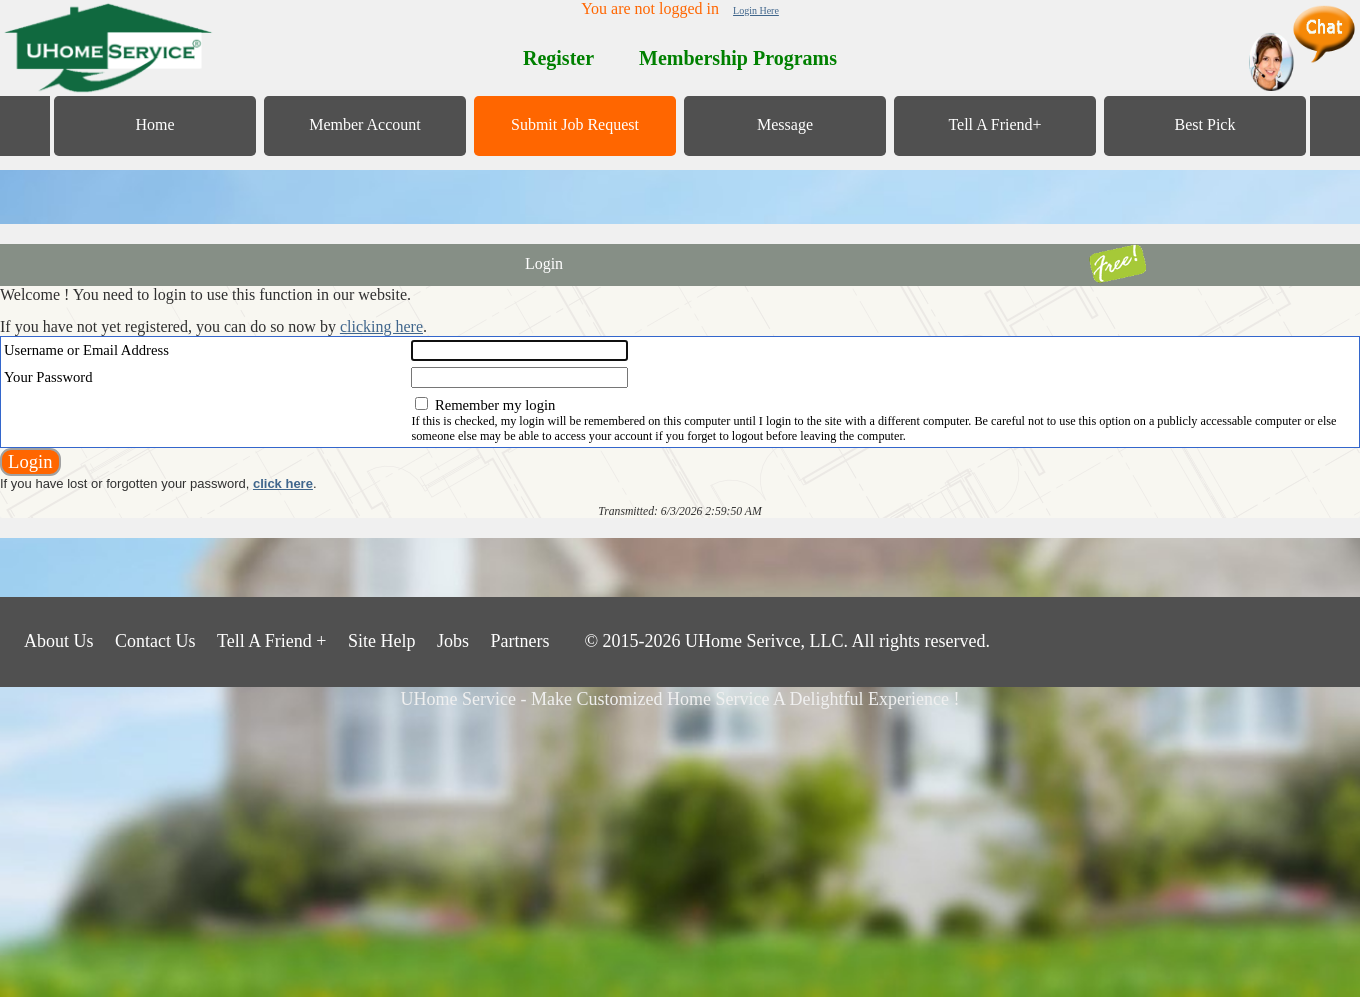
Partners (519, 641)
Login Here (756, 10)
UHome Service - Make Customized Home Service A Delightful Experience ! (680, 699)
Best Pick (1205, 124)
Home (154, 124)
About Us (59, 641)
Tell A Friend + (271, 641)
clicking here (381, 326)
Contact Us (155, 641)
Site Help (382, 641)
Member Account (365, 124)
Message (785, 124)
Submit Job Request (575, 124)
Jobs (453, 641)
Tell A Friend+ (994, 124)
